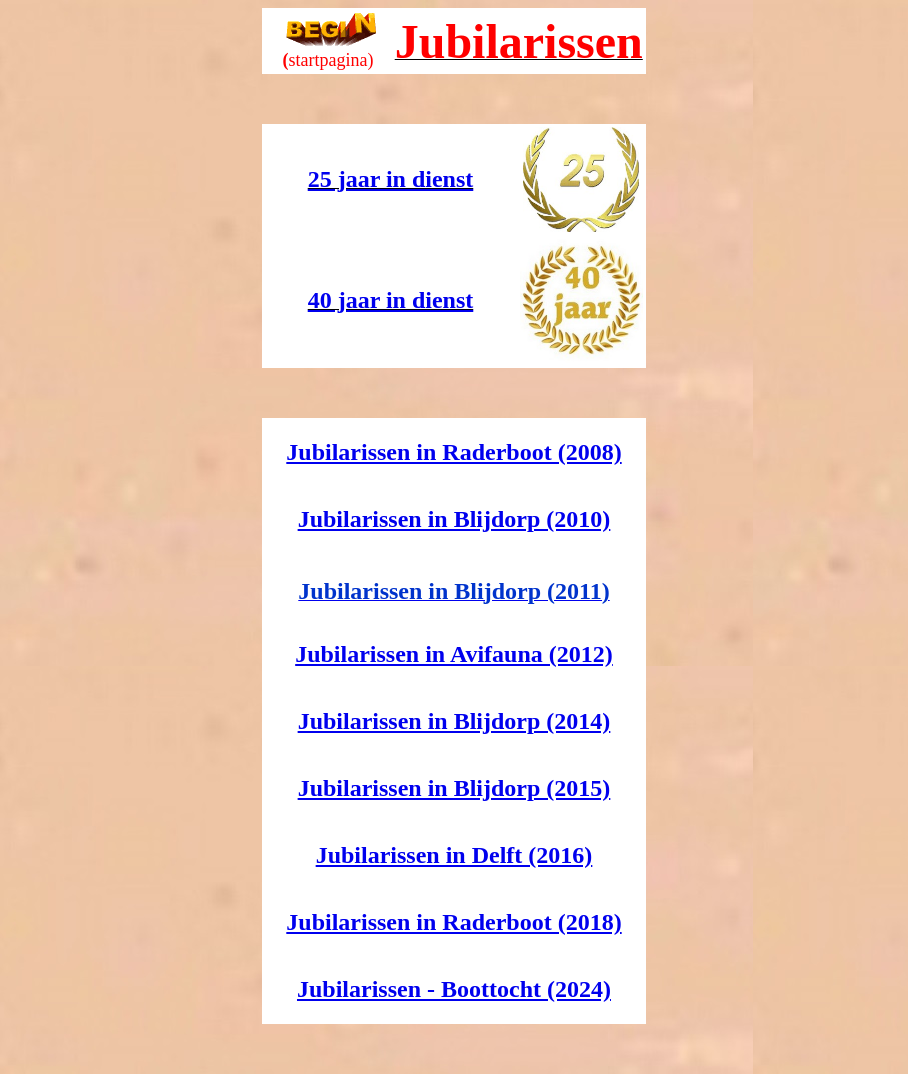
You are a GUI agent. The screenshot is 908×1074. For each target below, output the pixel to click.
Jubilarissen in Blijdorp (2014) (454, 721)
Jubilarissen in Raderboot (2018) (453, 922)
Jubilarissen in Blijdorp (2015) (454, 788)
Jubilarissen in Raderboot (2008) (453, 452)
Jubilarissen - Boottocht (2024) (454, 989)
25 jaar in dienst (391, 179)
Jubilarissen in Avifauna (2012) (454, 654)
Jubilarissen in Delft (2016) (454, 855)
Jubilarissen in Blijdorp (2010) (454, 519)
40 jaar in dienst (391, 300)
